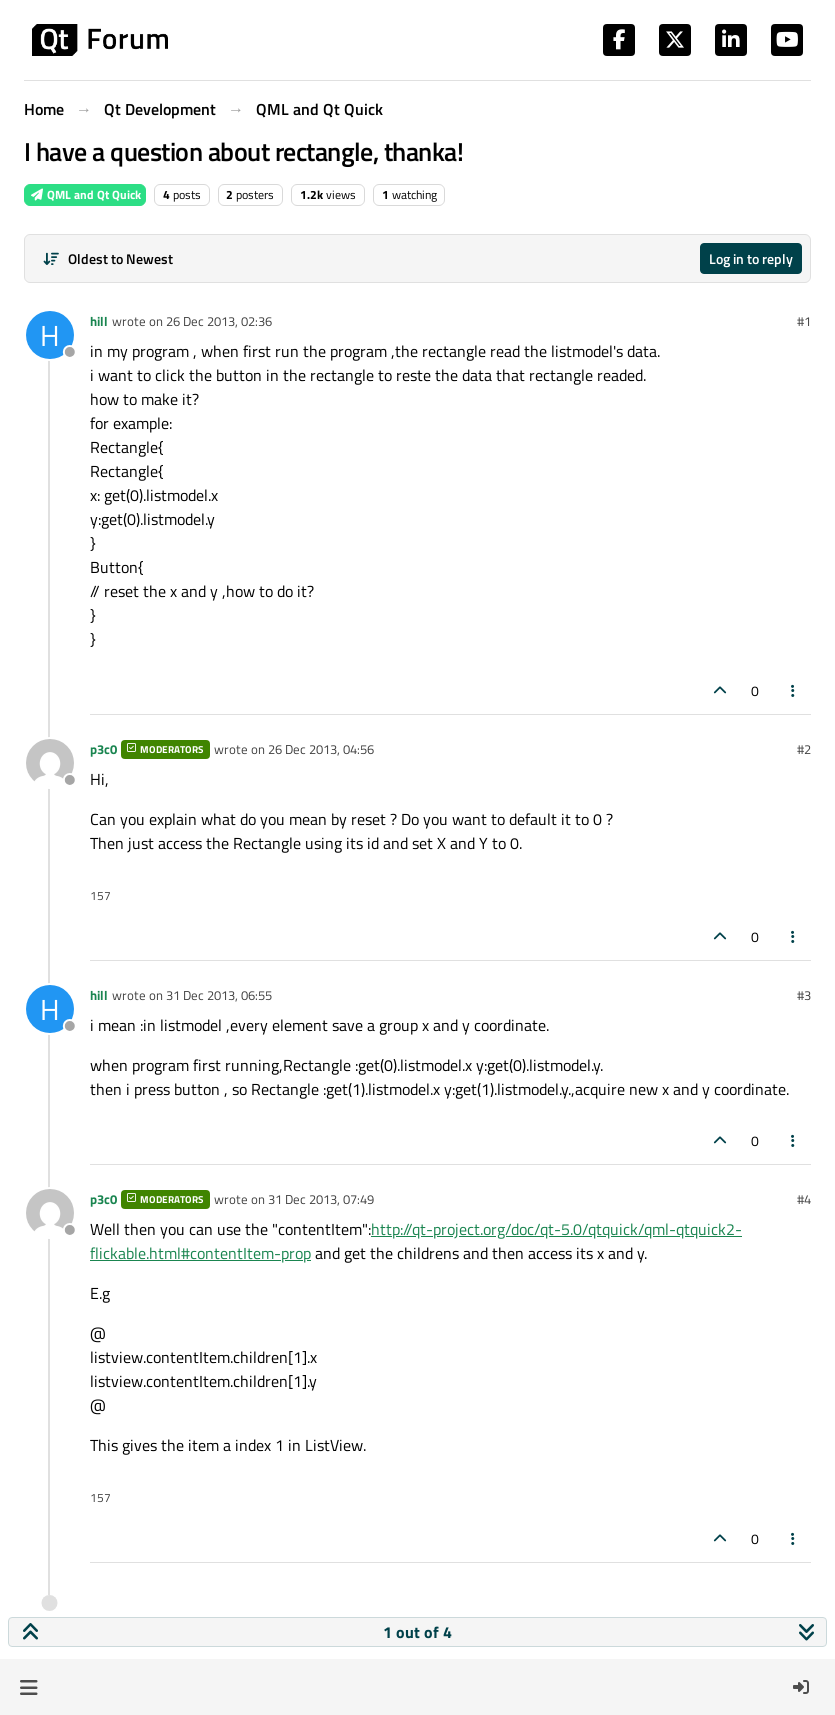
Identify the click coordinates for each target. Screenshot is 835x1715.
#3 (804, 995)
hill (99, 321)
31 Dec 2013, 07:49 (321, 1199)
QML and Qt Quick (85, 194)
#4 (804, 1199)
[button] (28, 1687)
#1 (804, 321)
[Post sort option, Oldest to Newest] (107, 258)
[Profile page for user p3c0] (50, 763)
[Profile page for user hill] (50, 335)
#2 (804, 749)
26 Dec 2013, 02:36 (219, 321)
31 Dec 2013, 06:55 (219, 995)
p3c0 (103, 749)
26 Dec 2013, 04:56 (321, 749)
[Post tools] (794, 690)
